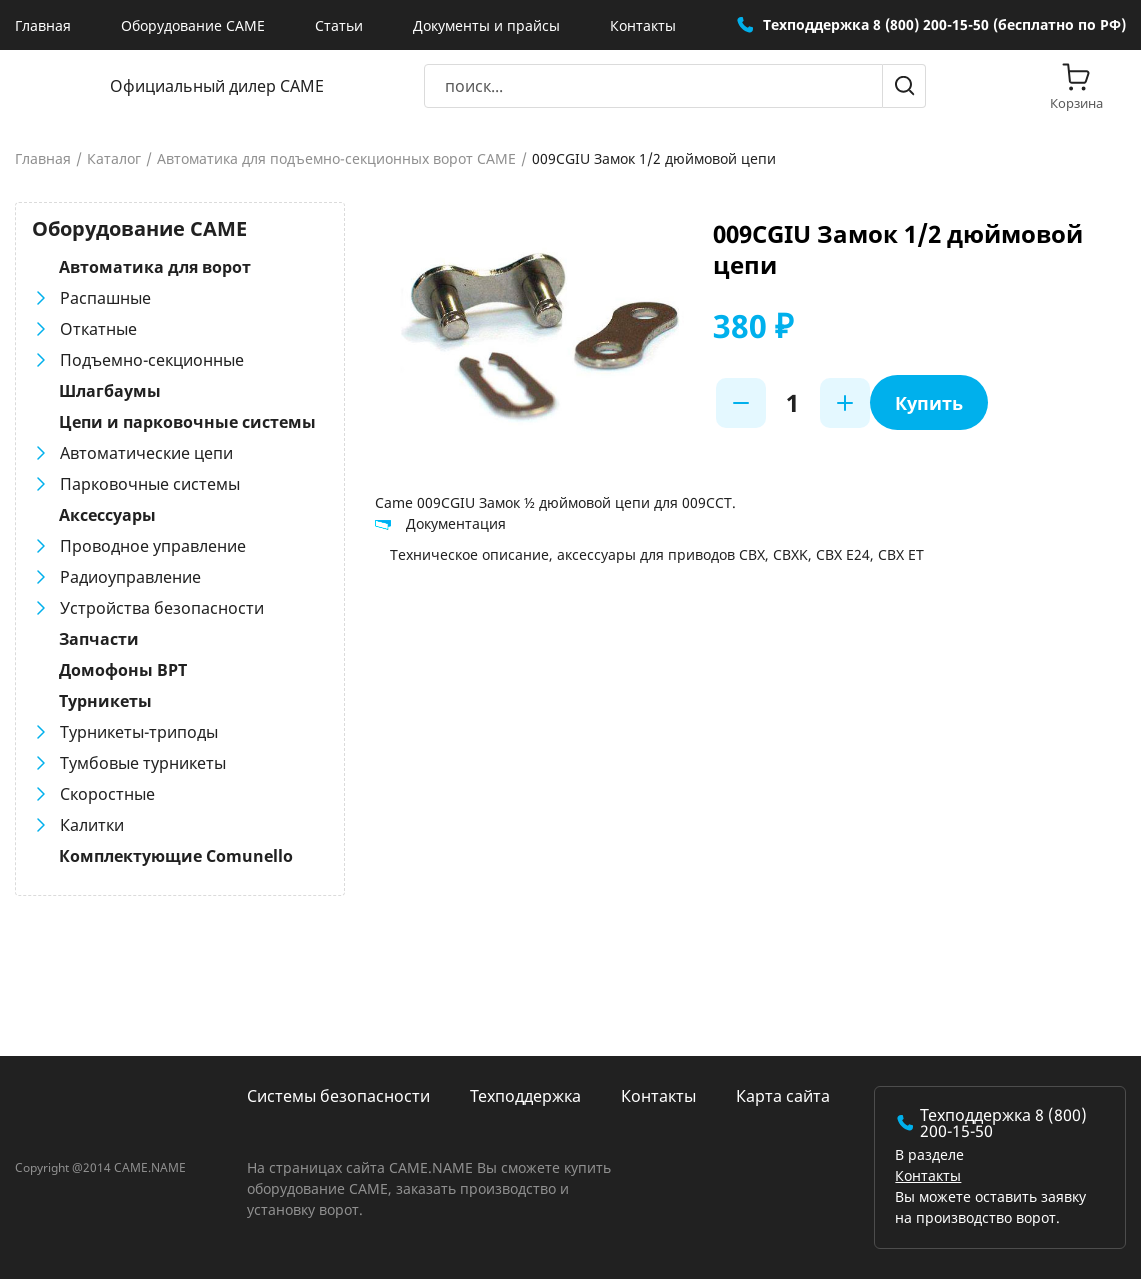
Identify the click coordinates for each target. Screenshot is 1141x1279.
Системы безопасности (338, 1096)
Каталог (114, 159)
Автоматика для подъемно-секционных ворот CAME (336, 159)
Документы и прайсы (486, 25)
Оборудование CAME (193, 25)
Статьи (339, 25)
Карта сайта (783, 1096)
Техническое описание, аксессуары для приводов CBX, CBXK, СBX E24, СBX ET (657, 554)
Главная (43, 25)
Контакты (643, 25)
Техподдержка (525, 1096)
